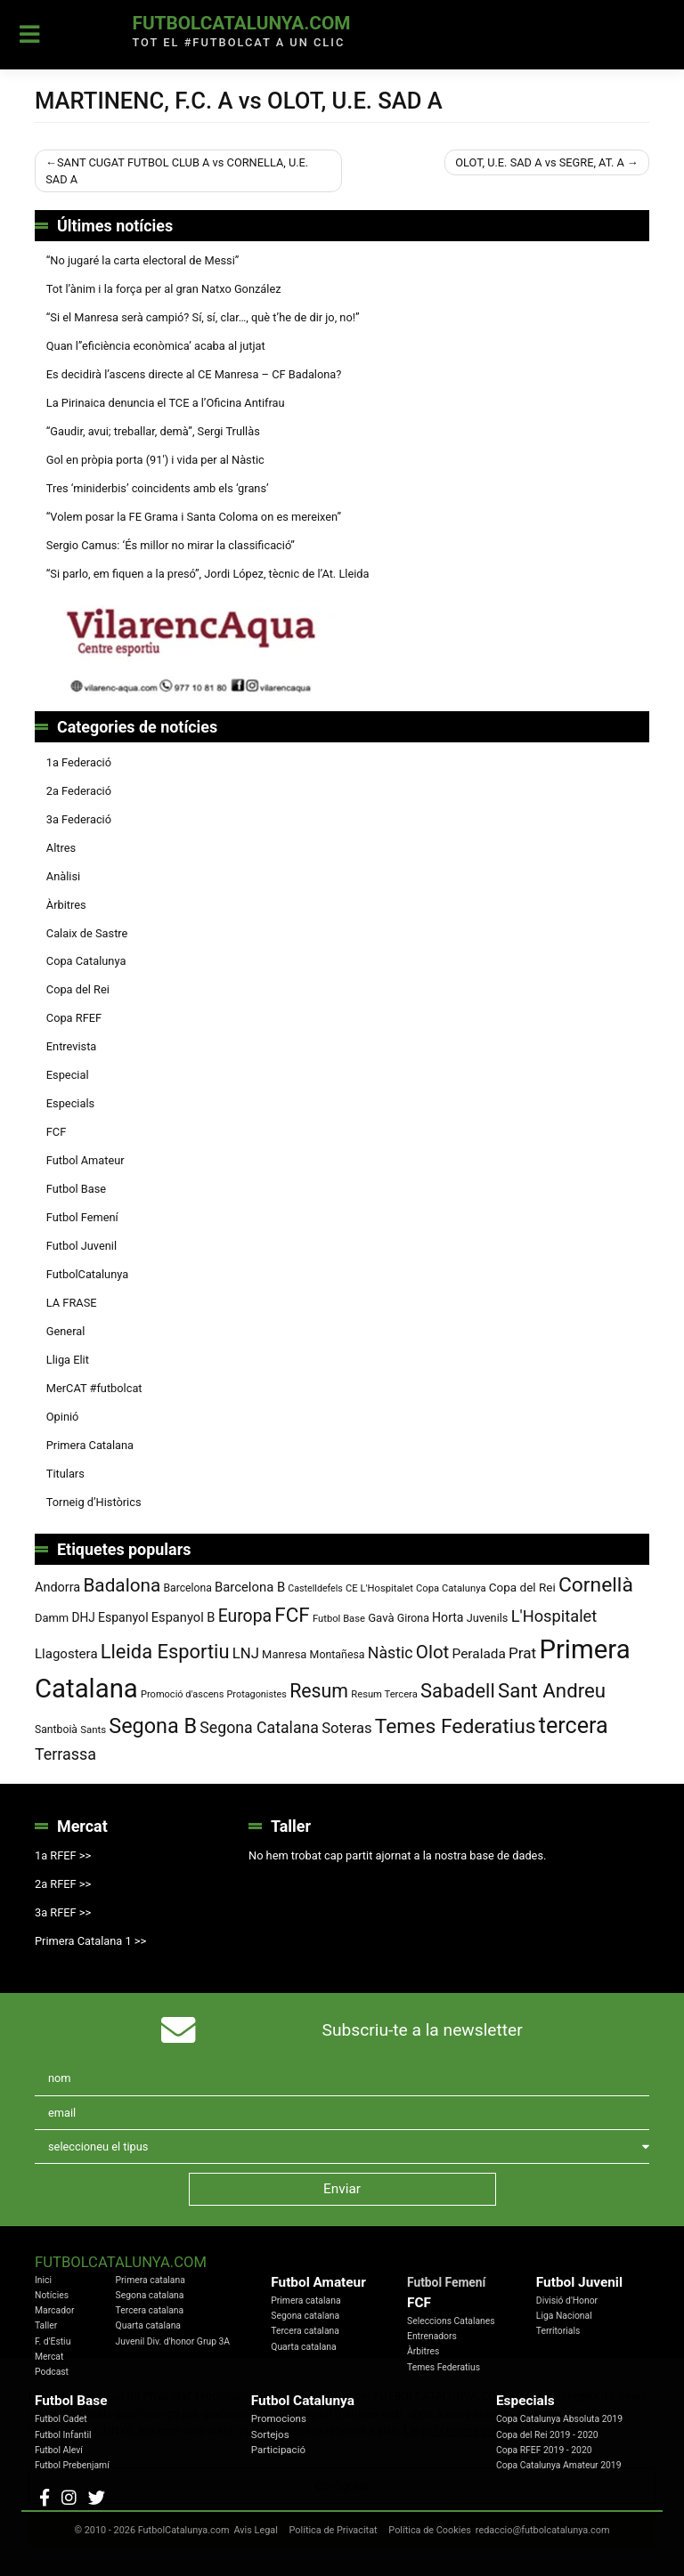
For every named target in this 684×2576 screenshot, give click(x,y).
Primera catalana (150, 2280)
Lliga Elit (67, 1359)
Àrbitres (66, 904)
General (66, 1331)
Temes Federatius (443, 2367)
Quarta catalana (148, 2325)
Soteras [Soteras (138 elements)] (346, 1728)
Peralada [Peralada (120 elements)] (479, 1654)
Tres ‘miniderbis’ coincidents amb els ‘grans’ (157, 488)
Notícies (52, 2295)
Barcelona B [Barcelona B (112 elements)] (250, 1587)
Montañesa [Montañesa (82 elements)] (337, 1654)
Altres (61, 848)
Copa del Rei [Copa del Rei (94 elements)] (522, 1587)
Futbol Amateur (85, 1160)
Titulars (65, 1473)
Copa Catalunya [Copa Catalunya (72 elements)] (451, 1588)
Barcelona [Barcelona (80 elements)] (187, 1588)
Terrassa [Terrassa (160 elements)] (65, 1754)
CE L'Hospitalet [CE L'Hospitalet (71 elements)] (379, 1588)
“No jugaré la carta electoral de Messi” (143, 260)
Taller (46, 2325)
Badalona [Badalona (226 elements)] (121, 1585)
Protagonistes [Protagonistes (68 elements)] (257, 1694)
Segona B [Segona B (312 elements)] (153, 1725)
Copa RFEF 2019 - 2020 (544, 2450)
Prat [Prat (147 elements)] (522, 1653)
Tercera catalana (150, 2310)
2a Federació (78, 791)
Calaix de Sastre (87, 933)
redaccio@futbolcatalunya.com (543, 2530)
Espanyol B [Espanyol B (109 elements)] (183, 1617)
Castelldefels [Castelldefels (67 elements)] (315, 1588)
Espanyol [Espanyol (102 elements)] (123, 1617)
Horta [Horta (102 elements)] (447, 1617)
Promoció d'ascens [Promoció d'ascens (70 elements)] (182, 1694)
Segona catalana (150, 2295)
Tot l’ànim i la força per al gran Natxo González (163, 289)
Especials (70, 1103)
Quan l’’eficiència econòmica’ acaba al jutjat (155, 345)
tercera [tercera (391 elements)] (573, 1725)
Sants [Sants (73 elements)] (93, 1729)
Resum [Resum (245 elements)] (318, 1691)
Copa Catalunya (86, 961)
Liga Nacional (564, 2315)
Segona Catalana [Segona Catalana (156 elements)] (259, 1728)
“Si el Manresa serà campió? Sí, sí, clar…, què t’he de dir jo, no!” (203, 317)
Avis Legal (256, 2530)
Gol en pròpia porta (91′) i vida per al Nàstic (155, 459)
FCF (56, 1131)
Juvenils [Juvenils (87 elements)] (488, 1617)
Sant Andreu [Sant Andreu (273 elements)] (552, 1690)
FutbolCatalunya (87, 1274)
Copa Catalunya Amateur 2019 (559, 2465)
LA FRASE (71, 1302)
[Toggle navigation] (30, 34)
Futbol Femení (82, 1217)
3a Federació (78, 819)
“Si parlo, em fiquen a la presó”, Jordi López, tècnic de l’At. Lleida (208, 573)
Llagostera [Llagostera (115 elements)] (66, 1654)
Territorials (558, 2331)
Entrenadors (432, 2336)
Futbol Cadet (61, 2419)
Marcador (54, 2310)
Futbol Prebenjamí (72, 2465)
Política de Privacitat (333, 2530)
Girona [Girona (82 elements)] (413, 1618)
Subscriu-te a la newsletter (422, 2030)
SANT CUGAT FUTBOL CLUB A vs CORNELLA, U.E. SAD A (176, 171)
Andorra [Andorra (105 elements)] (57, 1587)
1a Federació (78, 762)
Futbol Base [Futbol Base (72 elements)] (339, 1618)
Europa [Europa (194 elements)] (245, 1616)
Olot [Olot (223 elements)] (433, 1652)
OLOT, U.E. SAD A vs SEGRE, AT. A (539, 162)
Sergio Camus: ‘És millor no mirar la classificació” (170, 545)
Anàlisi (63, 876)
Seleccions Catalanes (451, 2321)
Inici (43, 2280)
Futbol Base (76, 1188)
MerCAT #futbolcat (94, 1388)
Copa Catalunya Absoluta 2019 (559, 2419)
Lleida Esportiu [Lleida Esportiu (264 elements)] (165, 1651)
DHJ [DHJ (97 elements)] (82, 1617)
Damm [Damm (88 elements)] (52, 1617)
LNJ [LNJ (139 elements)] (245, 1653)
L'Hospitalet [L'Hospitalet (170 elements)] (554, 1616)
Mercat (49, 2356)
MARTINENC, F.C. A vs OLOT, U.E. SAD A (239, 100)
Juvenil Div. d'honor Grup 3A (173, 2341)
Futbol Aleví (59, 2450)
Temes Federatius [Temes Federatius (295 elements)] (455, 1726)
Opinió (62, 1416)
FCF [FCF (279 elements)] (291, 1614)
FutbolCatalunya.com (241, 23)
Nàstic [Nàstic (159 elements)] (390, 1653)
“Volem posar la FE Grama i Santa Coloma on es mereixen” (193, 516)
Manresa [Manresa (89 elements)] (284, 1654)
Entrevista (71, 1046)
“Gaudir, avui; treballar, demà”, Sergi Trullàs (153, 431)
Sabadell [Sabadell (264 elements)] (457, 1691)
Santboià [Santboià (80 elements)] (56, 1729)
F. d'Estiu (52, 2341)
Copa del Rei (78, 989)
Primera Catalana (90, 1445)
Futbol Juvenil (81, 1245)
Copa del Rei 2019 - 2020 (547, 2435)
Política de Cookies (429, 2530)
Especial (67, 1074)
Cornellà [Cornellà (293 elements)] (595, 1585)
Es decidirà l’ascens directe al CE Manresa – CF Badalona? (194, 374)
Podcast (52, 2372)
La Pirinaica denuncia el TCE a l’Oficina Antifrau (165, 402)
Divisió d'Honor (567, 2300)
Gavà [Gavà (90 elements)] (381, 1617)
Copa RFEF (74, 1018)
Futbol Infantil (63, 2435)
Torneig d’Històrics (94, 1502)
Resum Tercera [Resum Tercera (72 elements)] (384, 1694)
